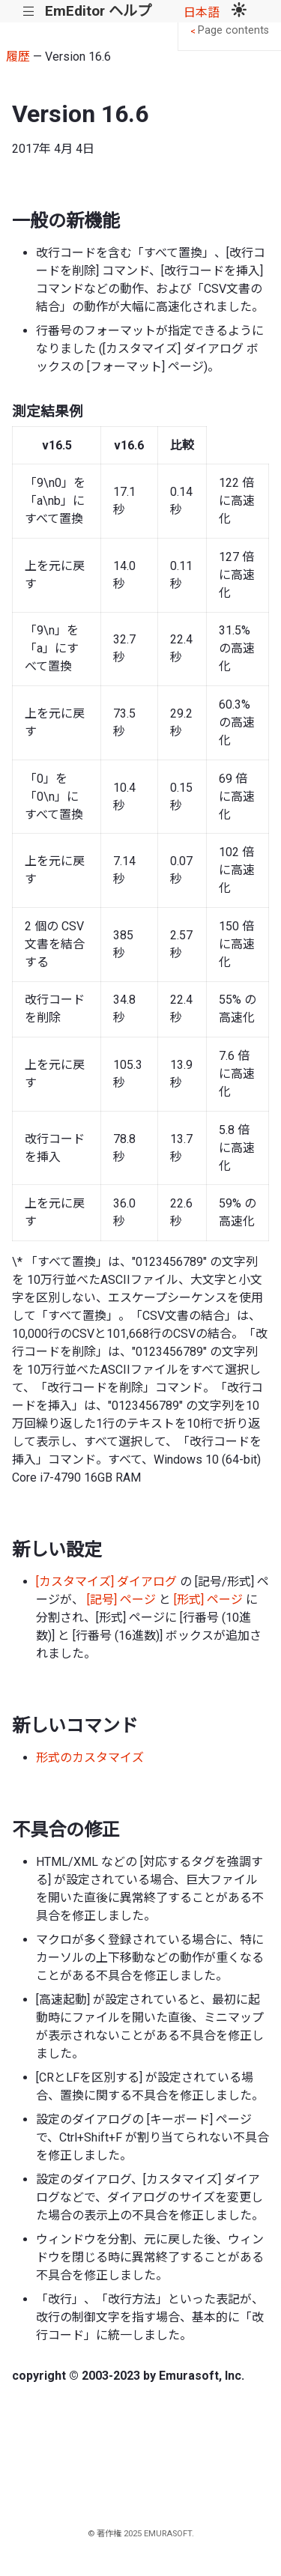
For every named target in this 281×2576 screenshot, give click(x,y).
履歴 (18, 56)
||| (29, 11)
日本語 (202, 12)
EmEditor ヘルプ (98, 10)
